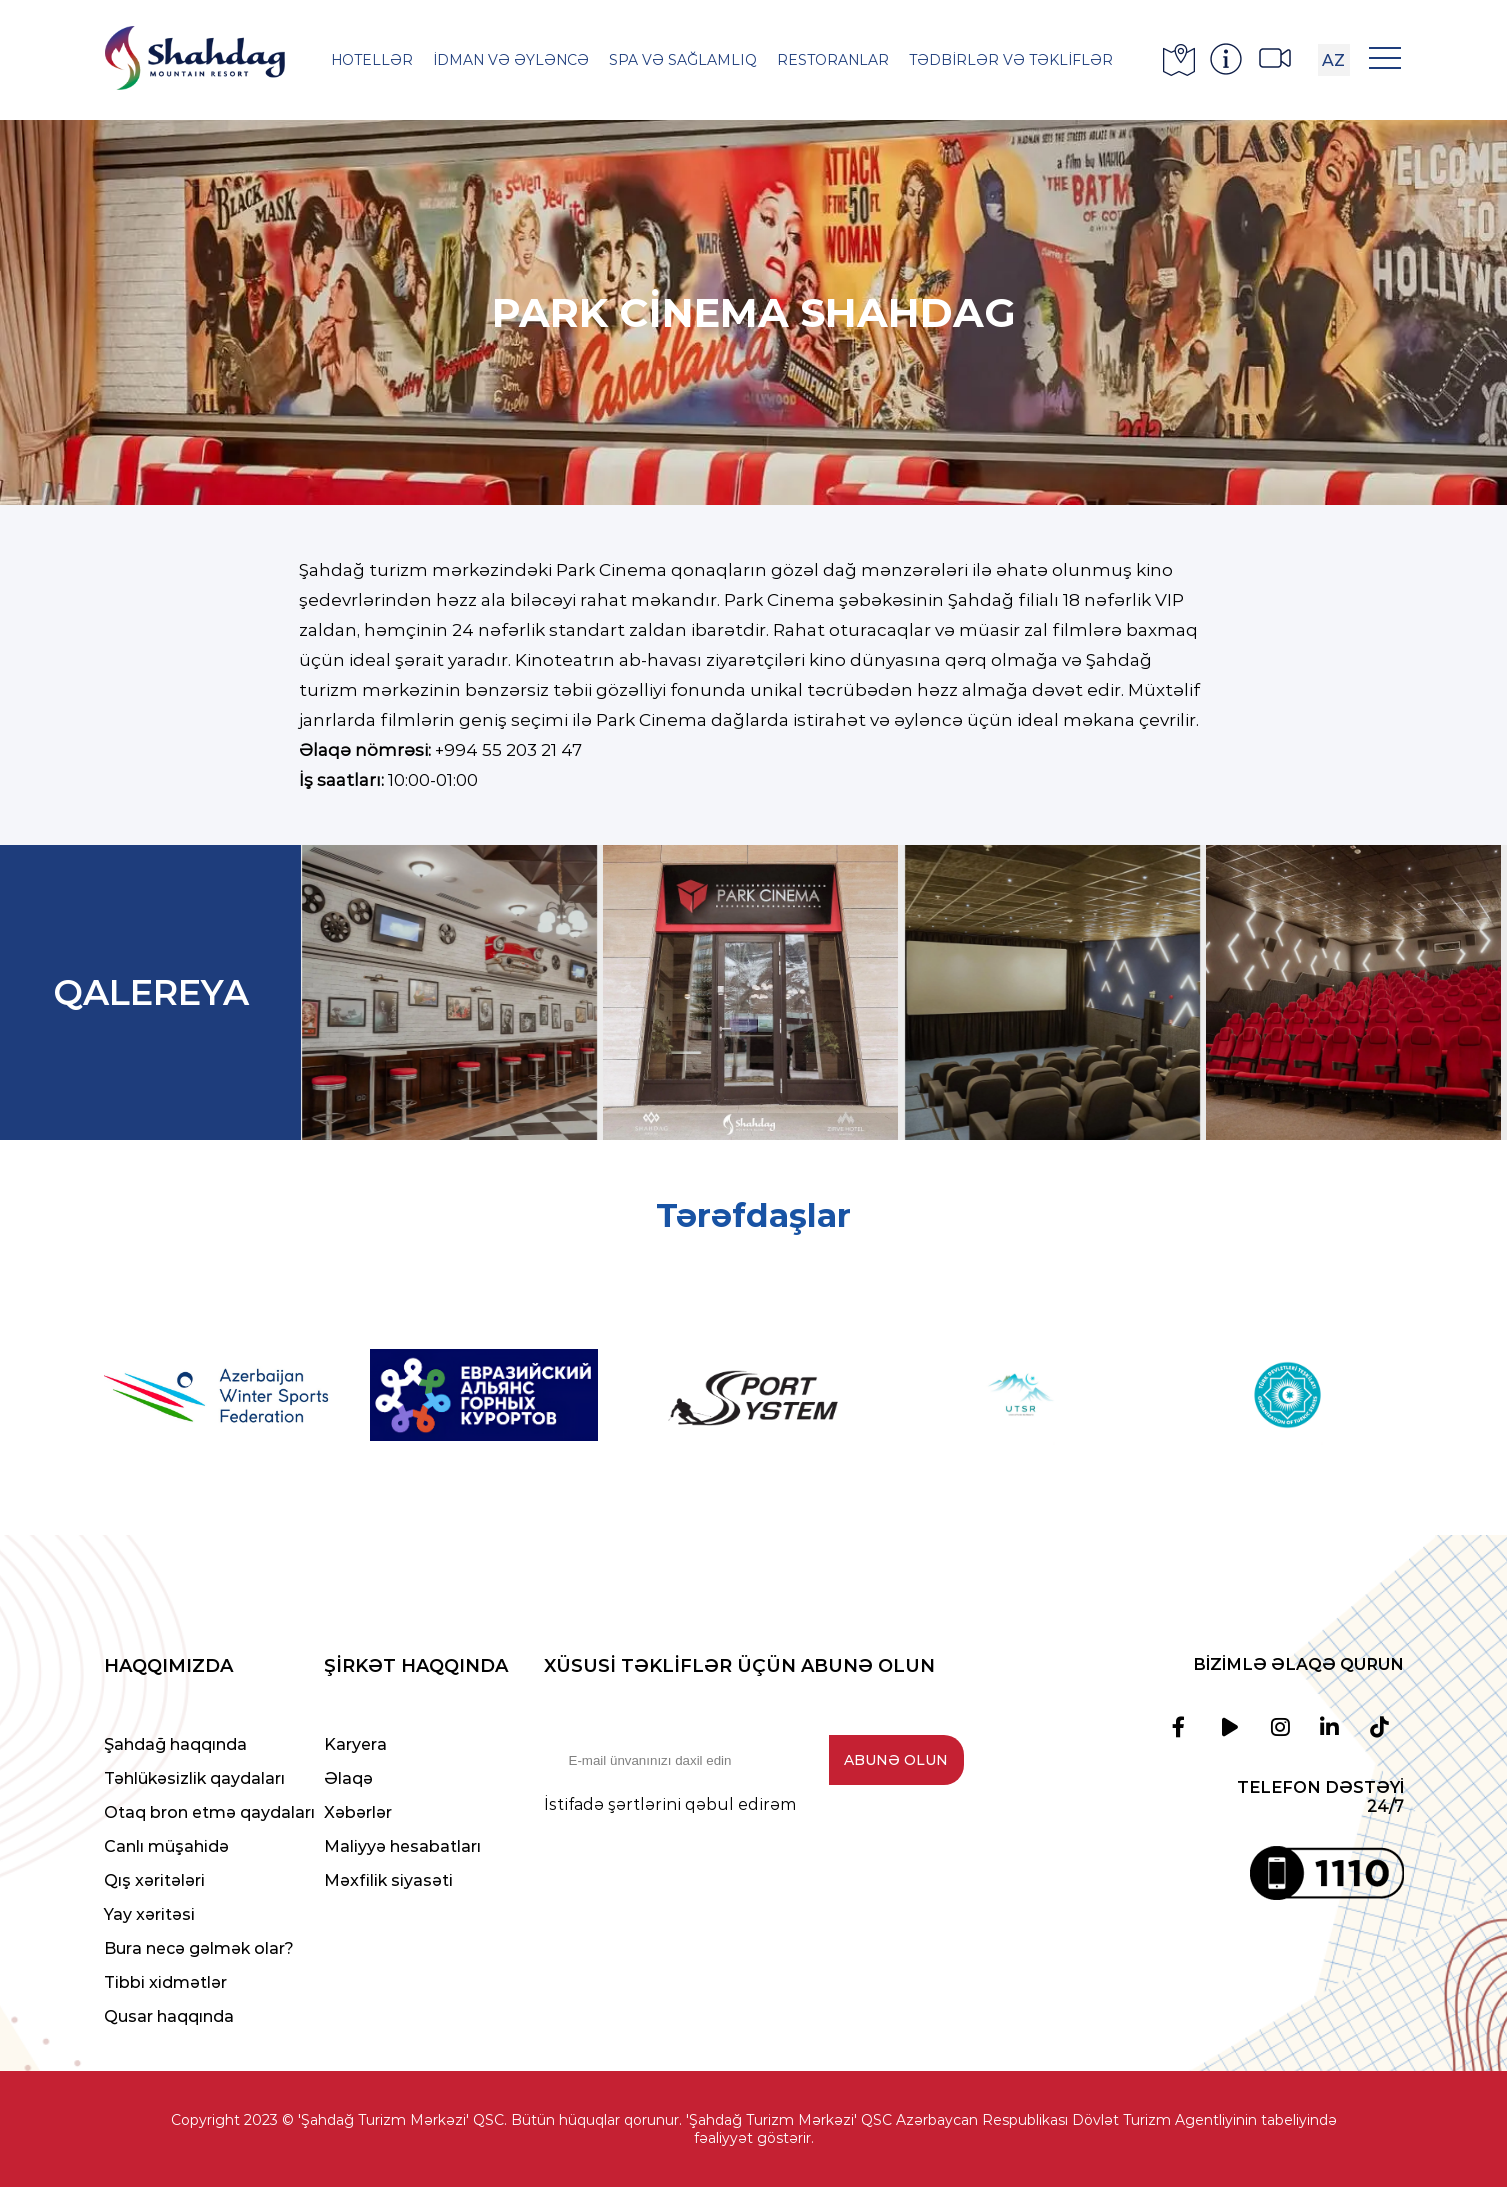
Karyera (355, 1744)
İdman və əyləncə (511, 60)
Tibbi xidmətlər (165, 1982)
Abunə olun (896, 1760)
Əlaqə (348, 1778)
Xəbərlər (358, 1812)
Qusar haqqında (169, 2016)
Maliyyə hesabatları (402, 1846)
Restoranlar (833, 60)
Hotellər (372, 60)
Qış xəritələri (154, 1880)
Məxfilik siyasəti (388, 1880)
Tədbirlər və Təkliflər (1011, 60)
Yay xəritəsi (149, 1914)
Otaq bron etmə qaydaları (209, 1812)
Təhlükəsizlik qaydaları (194, 1778)
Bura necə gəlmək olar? (199, 1948)
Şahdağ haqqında (175, 1744)
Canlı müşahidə (166, 1846)
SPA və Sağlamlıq (683, 60)
